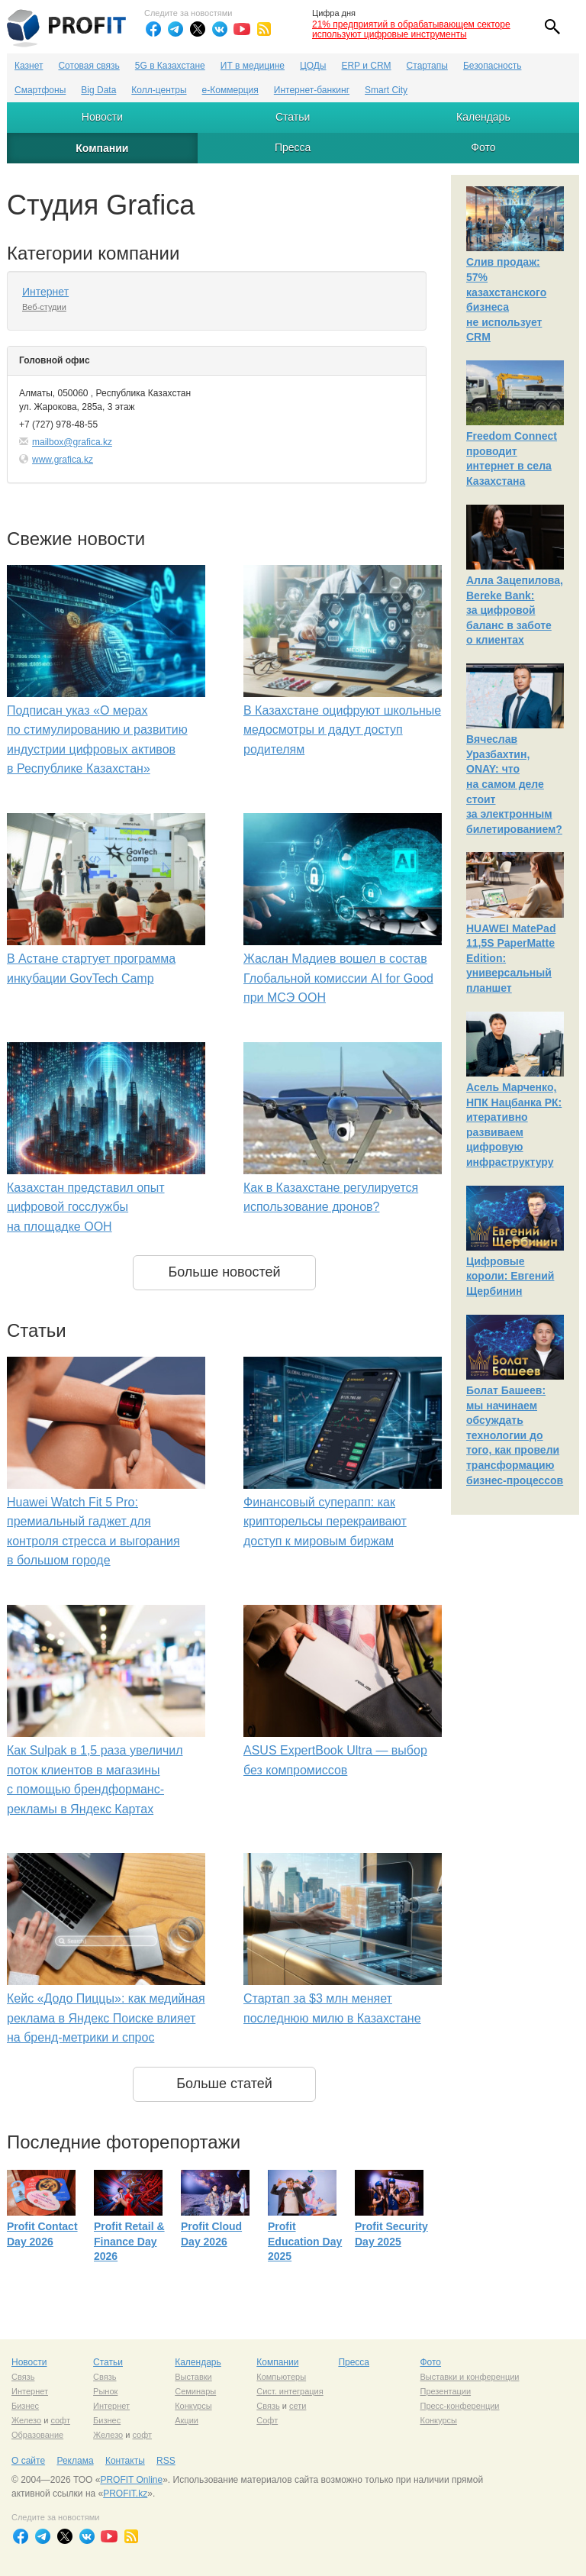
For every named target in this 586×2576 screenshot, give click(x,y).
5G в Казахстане (170, 65)
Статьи (292, 117)
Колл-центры (158, 90)
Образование (37, 2434)
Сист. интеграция (289, 2391)
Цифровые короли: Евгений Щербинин (510, 1276)
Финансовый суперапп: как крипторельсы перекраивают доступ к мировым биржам (325, 1522)
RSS (165, 2460)
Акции (186, 2420)
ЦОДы (313, 65)
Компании (102, 148)
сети (297, 2405)
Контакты (125, 2460)
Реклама (74, 2460)
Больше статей (224, 2083)
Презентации (445, 2391)
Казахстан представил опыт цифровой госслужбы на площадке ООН (86, 1207)
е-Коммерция (230, 90)
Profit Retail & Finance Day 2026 (129, 2241)
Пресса (293, 147)
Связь (22, 2376)
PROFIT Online (131, 2479)
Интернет (45, 292)
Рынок (105, 2391)
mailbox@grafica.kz (72, 442)
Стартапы (427, 65)
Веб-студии (44, 307)
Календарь (483, 117)
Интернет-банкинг (311, 90)
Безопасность (492, 65)
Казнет (28, 65)
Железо (26, 2420)
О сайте (28, 2460)
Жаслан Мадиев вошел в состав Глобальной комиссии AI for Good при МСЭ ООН (338, 978)
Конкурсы (193, 2405)
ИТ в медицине (253, 65)
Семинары (195, 2391)
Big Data (98, 90)
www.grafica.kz (62, 459)
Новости (102, 117)
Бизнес (25, 2405)
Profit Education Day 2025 (305, 2241)
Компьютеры (281, 2376)
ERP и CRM (366, 65)
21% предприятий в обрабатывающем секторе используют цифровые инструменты (411, 29)
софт (60, 2420)
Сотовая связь (88, 65)
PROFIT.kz (125, 2493)
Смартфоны (40, 90)
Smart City (386, 90)
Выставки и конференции (469, 2376)
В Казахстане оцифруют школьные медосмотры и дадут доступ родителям (342, 730)
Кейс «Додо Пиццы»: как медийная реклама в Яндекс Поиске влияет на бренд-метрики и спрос (106, 2018)
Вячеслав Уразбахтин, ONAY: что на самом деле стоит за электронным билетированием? (514, 784)
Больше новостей (224, 1272)
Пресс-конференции (459, 2405)
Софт (267, 2420)
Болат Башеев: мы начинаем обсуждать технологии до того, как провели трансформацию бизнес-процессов (514, 1435)
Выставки (193, 2376)
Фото (483, 147)
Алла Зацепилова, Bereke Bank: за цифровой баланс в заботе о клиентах (514, 610)
